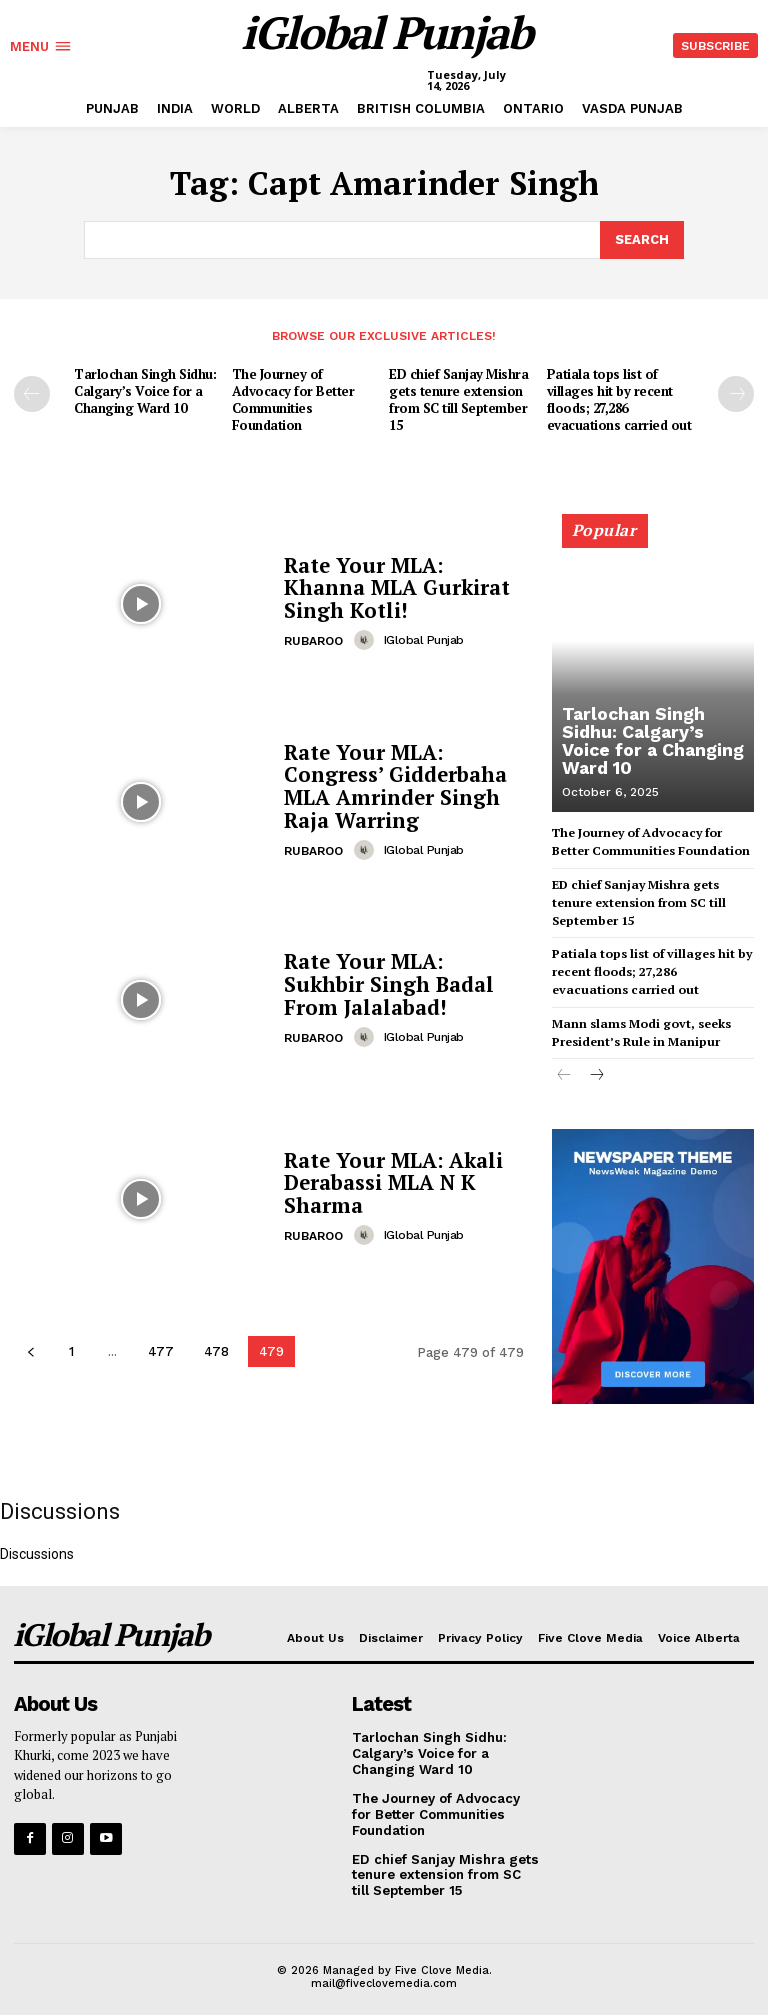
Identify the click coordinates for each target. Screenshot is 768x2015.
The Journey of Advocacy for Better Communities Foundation (293, 398)
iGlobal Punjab (423, 638)
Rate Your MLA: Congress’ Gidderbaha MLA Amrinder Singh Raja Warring (393, 784)
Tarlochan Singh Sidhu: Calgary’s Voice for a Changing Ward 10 (145, 390)
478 (216, 1349)
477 (161, 1349)
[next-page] (736, 393)
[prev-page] (32, 393)
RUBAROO (313, 639)
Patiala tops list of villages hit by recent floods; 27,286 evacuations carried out (619, 398)
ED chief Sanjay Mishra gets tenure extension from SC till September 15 (458, 398)
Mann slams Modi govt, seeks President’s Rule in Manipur (640, 1025)
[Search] (642, 239)
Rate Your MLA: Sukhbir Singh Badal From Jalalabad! (402, 982)
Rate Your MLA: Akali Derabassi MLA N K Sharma (390, 1181)
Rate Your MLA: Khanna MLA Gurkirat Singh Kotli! (403, 586)
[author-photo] (367, 638)
